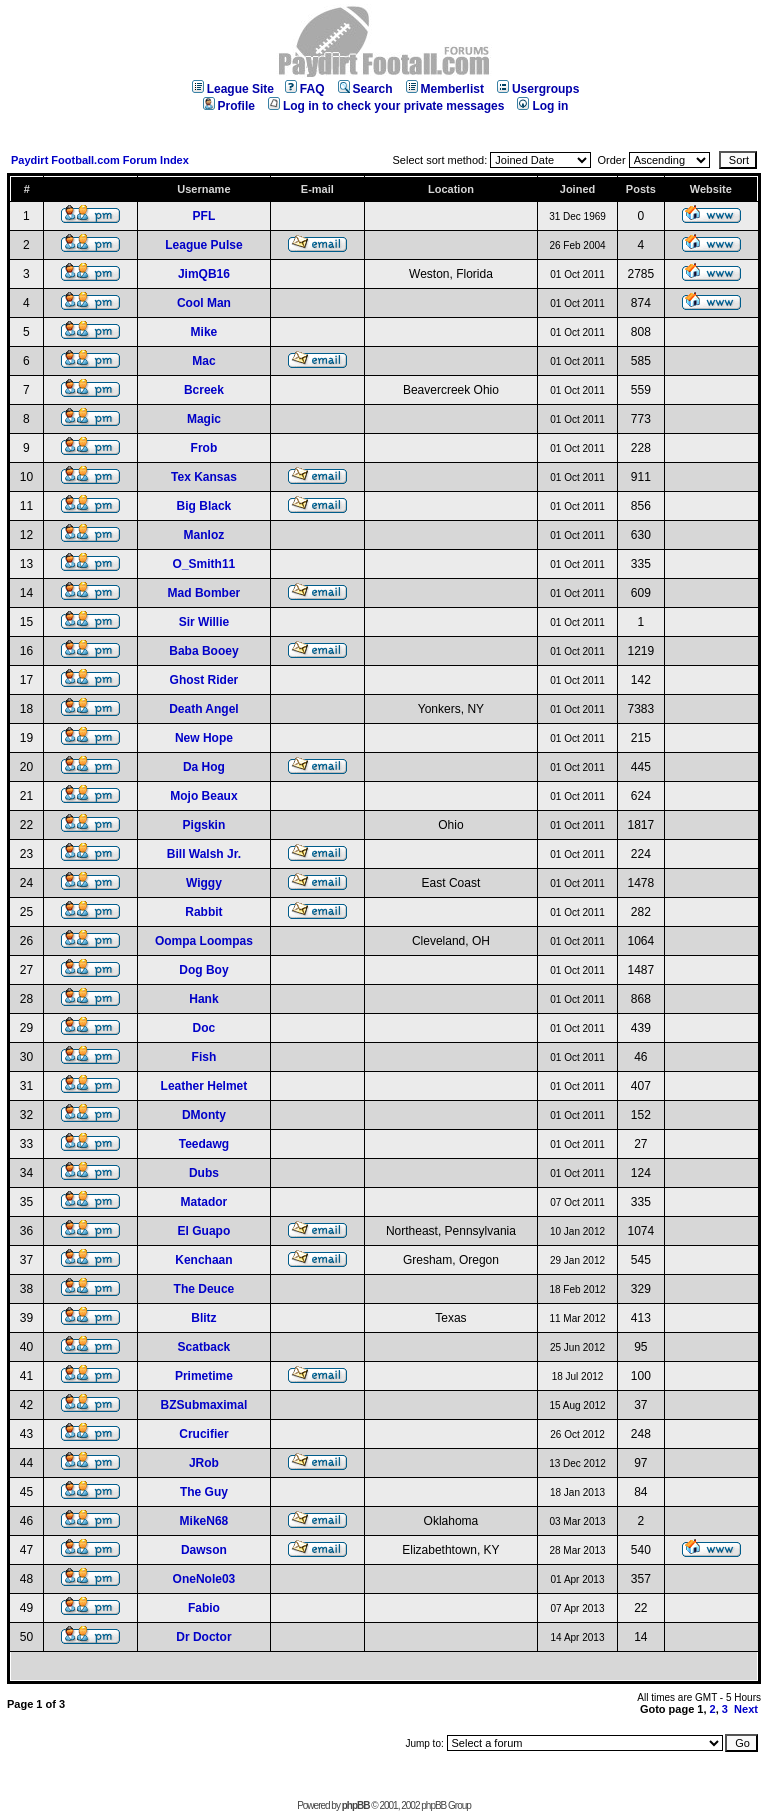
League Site (233, 89)
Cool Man (204, 303)
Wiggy (204, 883)
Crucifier (203, 1434)
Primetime (204, 1376)
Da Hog (204, 767)
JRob (204, 1463)
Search (365, 89)
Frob (204, 448)
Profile (229, 106)
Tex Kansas (204, 477)
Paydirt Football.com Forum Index (100, 160)
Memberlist (445, 89)
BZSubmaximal (204, 1405)
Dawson (204, 1550)
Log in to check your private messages (386, 106)
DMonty (204, 1115)
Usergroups (538, 89)
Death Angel (204, 709)
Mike (204, 332)
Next (746, 1709)
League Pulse (203, 245)
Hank (203, 999)
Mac (203, 361)
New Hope (204, 738)
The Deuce (204, 1289)
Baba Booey (203, 651)
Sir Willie (204, 622)
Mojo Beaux (203, 796)
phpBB (356, 1805)
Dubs (204, 1173)
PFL (204, 216)
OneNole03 (204, 1579)
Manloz (204, 535)
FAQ (305, 89)
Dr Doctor (203, 1637)
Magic (204, 419)
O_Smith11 (204, 564)
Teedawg (204, 1144)
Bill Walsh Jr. (204, 854)
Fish (204, 1057)
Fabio (204, 1608)
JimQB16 (204, 274)
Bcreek (204, 390)
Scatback (204, 1347)
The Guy (204, 1492)
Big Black (204, 506)
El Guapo (204, 1231)
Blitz (203, 1318)
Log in (542, 106)
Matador (204, 1202)
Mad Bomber (204, 593)
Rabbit (203, 912)
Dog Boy (203, 970)
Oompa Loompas (204, 941)
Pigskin (204, 825)
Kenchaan (203, 1260)
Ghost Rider (204, 680)
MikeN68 (204, 1521)
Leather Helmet (204, 1086)
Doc (204, 1028)
